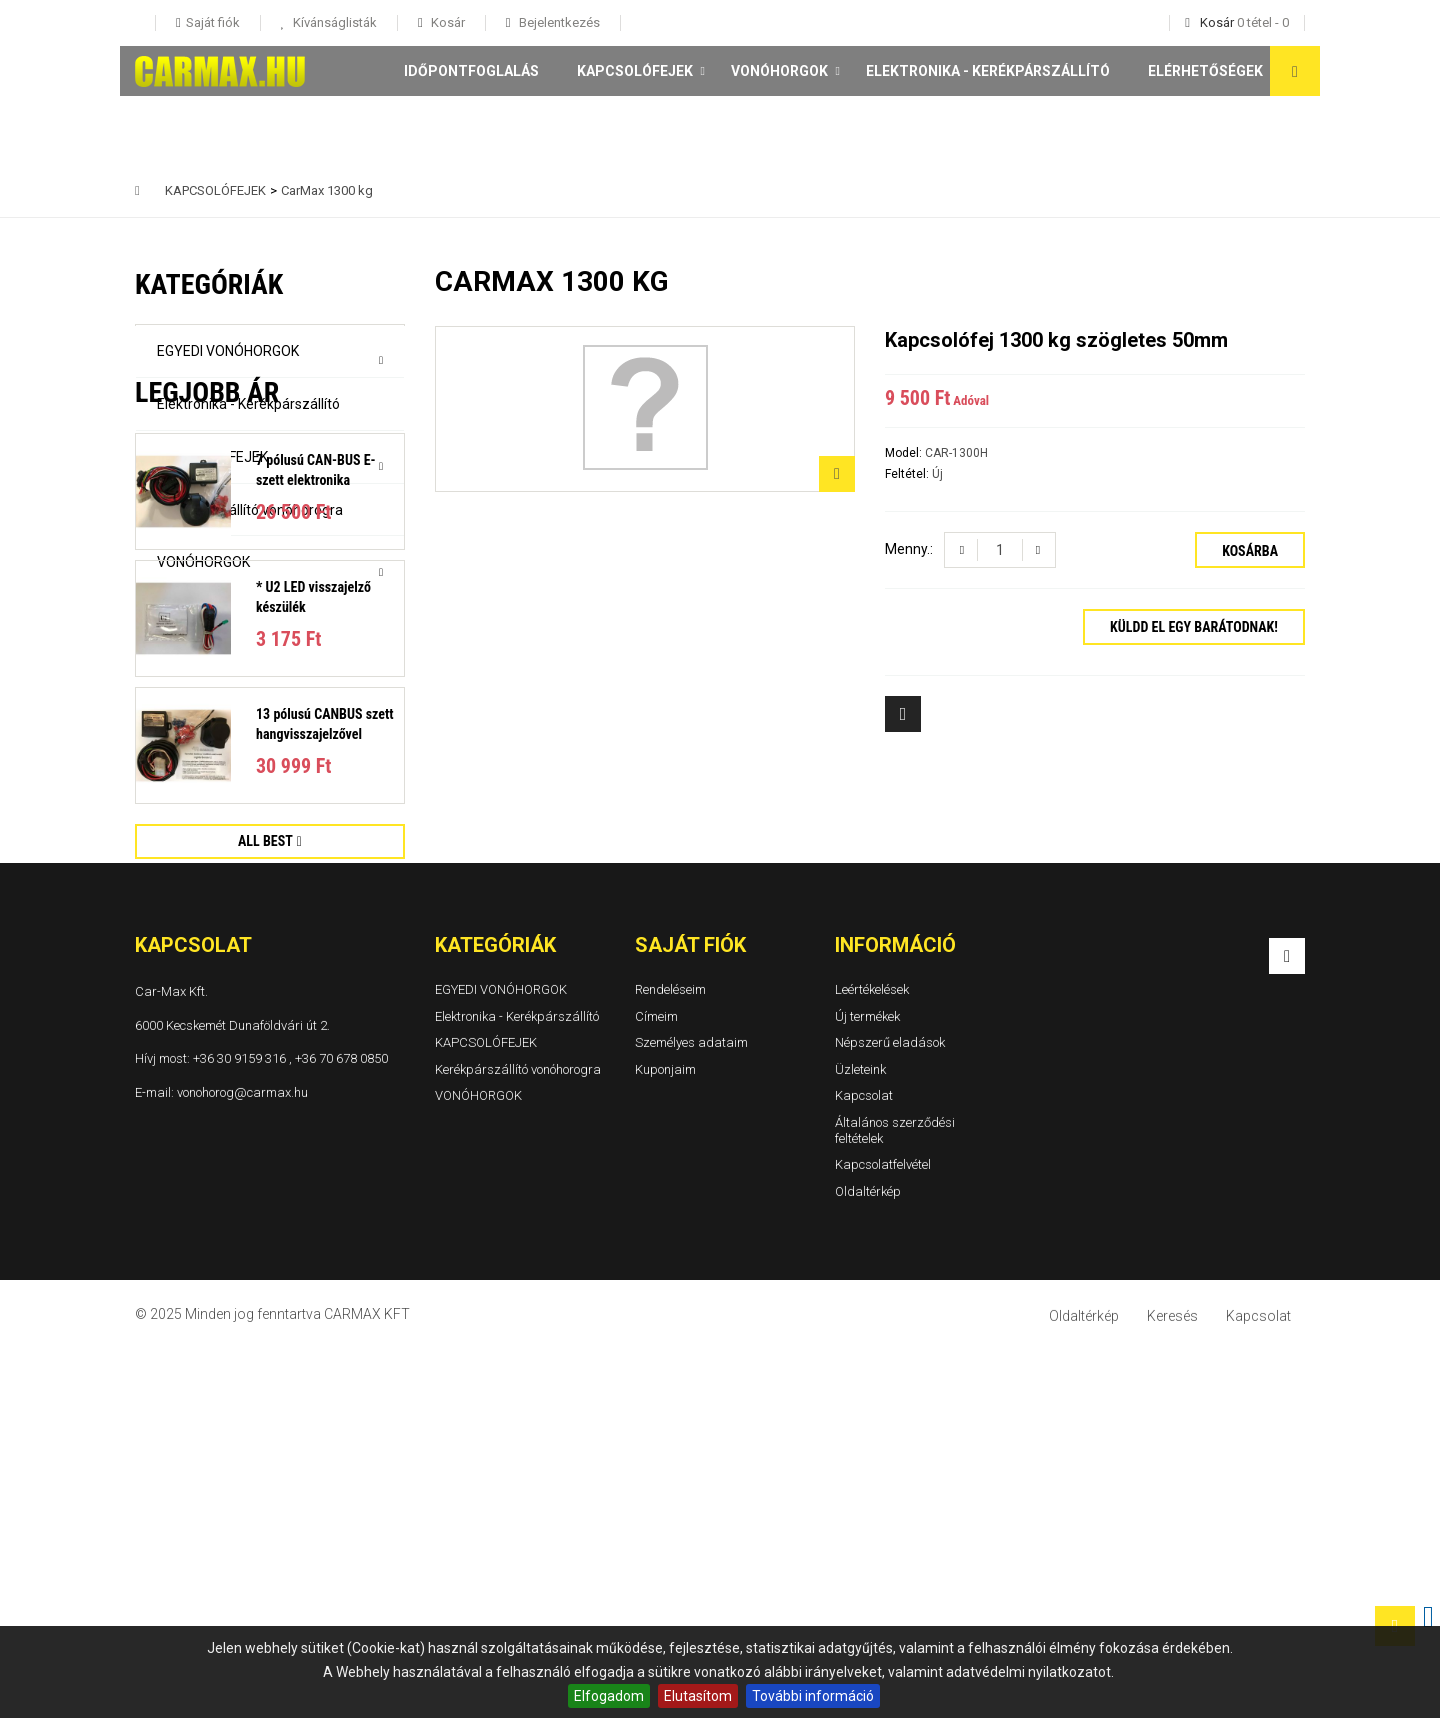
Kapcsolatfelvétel (883, 1533)
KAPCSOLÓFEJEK (635, 71)
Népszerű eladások (890, 1411)
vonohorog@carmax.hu (242, 1460)
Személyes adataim (691, 1411)
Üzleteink (860, 1438)
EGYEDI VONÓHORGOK (228, 351)
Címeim (656, 1384)
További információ (813, 1696)
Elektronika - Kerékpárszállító (988, 71)
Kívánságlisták (333, 22)
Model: (905, 453)
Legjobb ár (207, 655)
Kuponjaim (665, 1438)
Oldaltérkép (868, 1560)
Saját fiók (690, 1314)
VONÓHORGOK (779, 71)
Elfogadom (609, 1696)
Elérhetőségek (1205, 71)
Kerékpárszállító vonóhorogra (250, 510)
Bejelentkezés (558, 22)
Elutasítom (698, 1696)
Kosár (446, 22)
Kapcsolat (864, 1464)
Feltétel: (908, 474)
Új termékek (867, 1384)
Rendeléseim (670, 1358)
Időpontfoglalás (471, 71)
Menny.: (909, 549)
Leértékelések (872, 1358)
